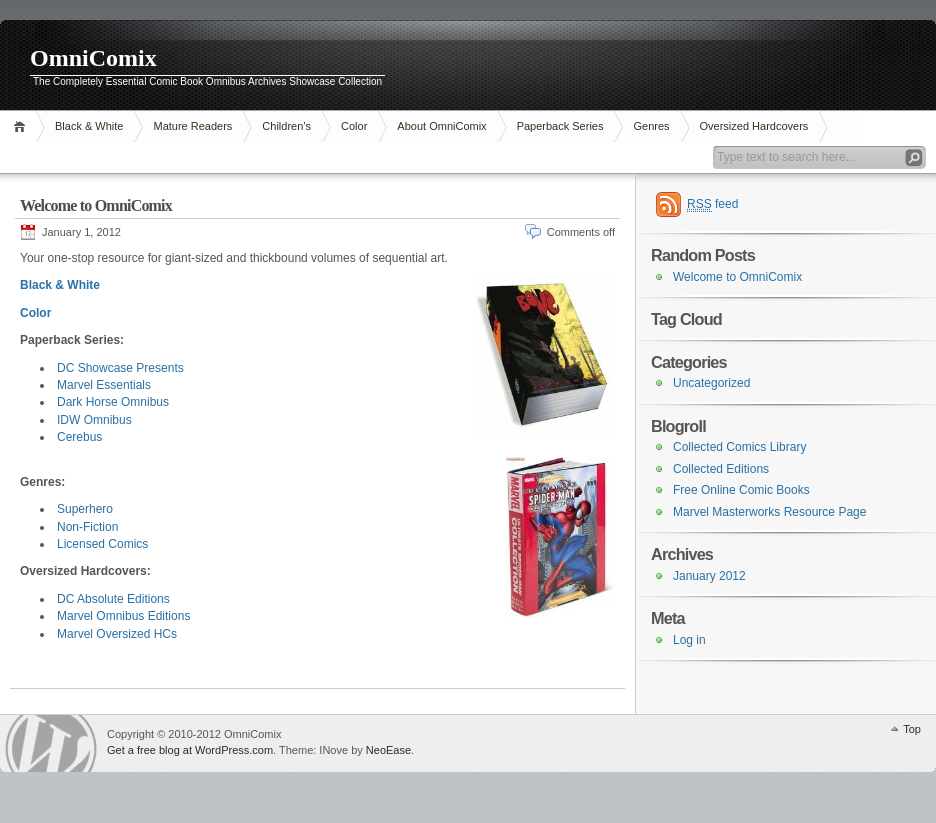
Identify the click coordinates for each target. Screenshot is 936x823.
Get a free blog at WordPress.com (190, 750)
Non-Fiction (87, 527)
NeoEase (388, 750)
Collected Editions (721, 469)
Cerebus (79, 437)
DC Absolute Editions (113, 599)
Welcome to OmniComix (96, 205)
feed (712, 204)
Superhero (85, 509)
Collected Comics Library (739, 447)
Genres (651, 126)
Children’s (286, 126)
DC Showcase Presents (120, 368)
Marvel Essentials (104, 385)
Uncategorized (711, 383)
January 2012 (709, 576)
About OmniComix (441, 126)
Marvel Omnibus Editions (123, 616)
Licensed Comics (102, 544)
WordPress (51, 743)
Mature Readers (192, 126)
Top (912, 729)
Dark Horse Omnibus (113, 402)
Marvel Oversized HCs (117, 634)
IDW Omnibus (94, 420)
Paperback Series (560, 126)
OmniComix (93, 58)
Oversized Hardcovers (754, 126)
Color (354, 126)
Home (22, 126)
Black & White (89, 126)
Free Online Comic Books (741, 490)
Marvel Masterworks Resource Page (769, 512)
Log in (689, 640)
